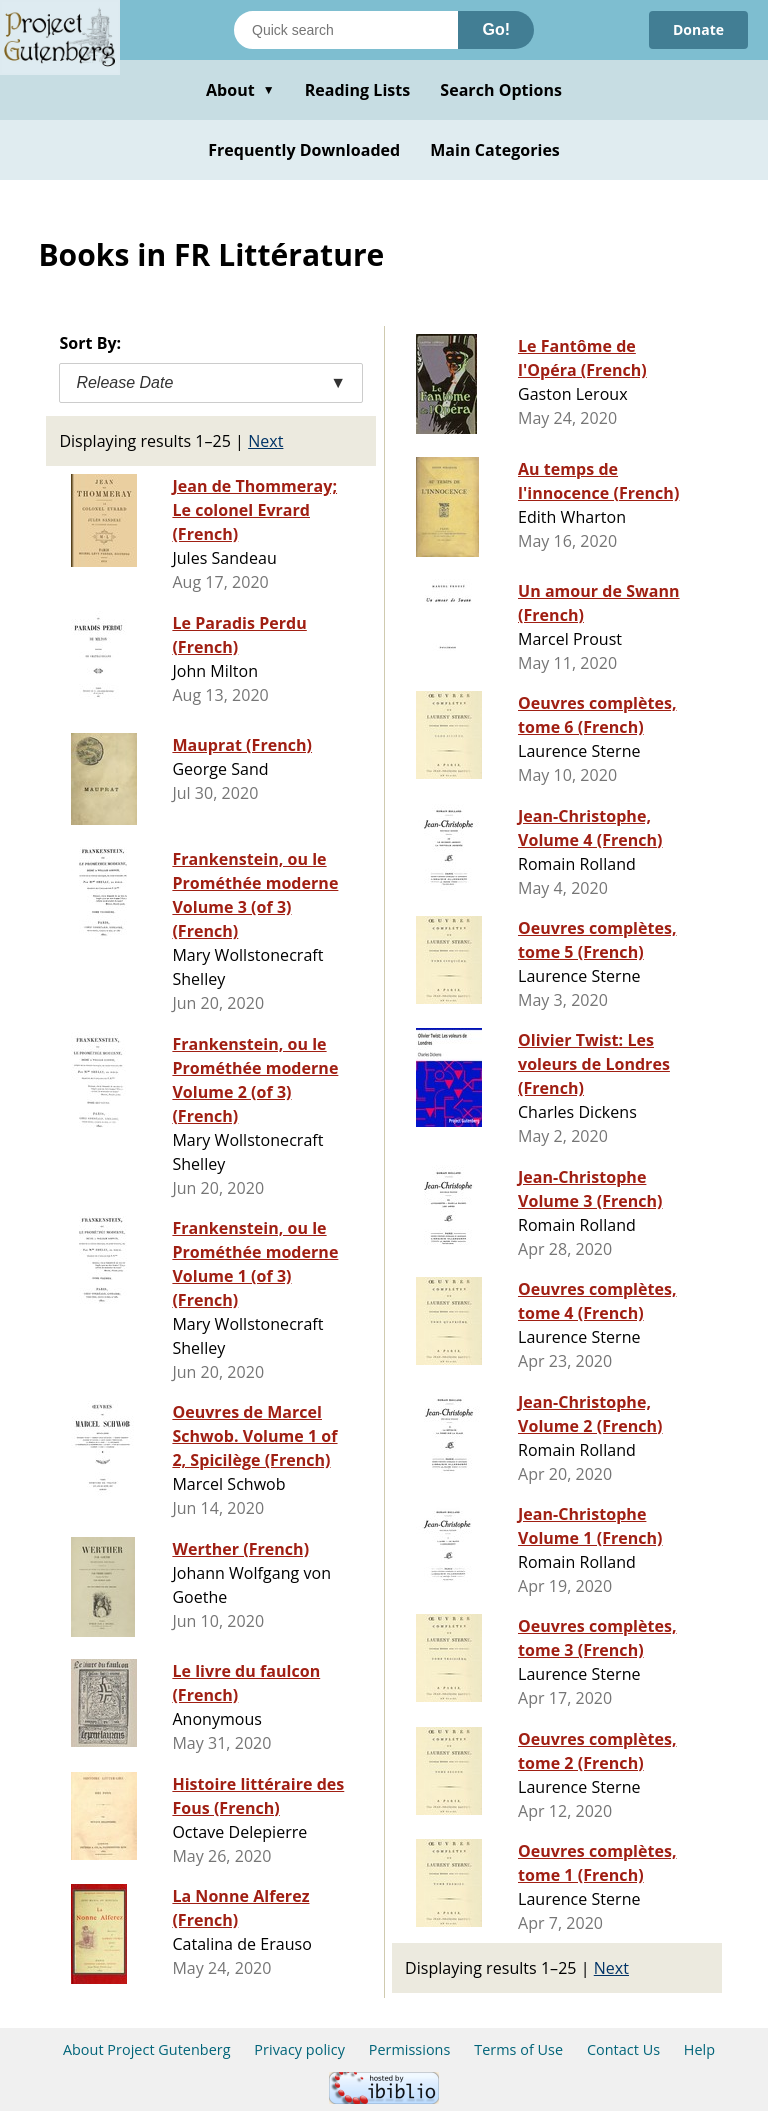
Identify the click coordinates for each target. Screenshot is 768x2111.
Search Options (501, 90)
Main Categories (495, 150)
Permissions (410, 2049)
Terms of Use (518, 2049)
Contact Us (623, 2049)
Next (265, 441)
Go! (496, 29)
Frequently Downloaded (304, 150)
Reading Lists (358, 90)
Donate (698, 29)
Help (699, 2049)
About (240, 90)
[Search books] (346, 30)
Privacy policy (299, 2049)
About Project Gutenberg (147, 2049)
